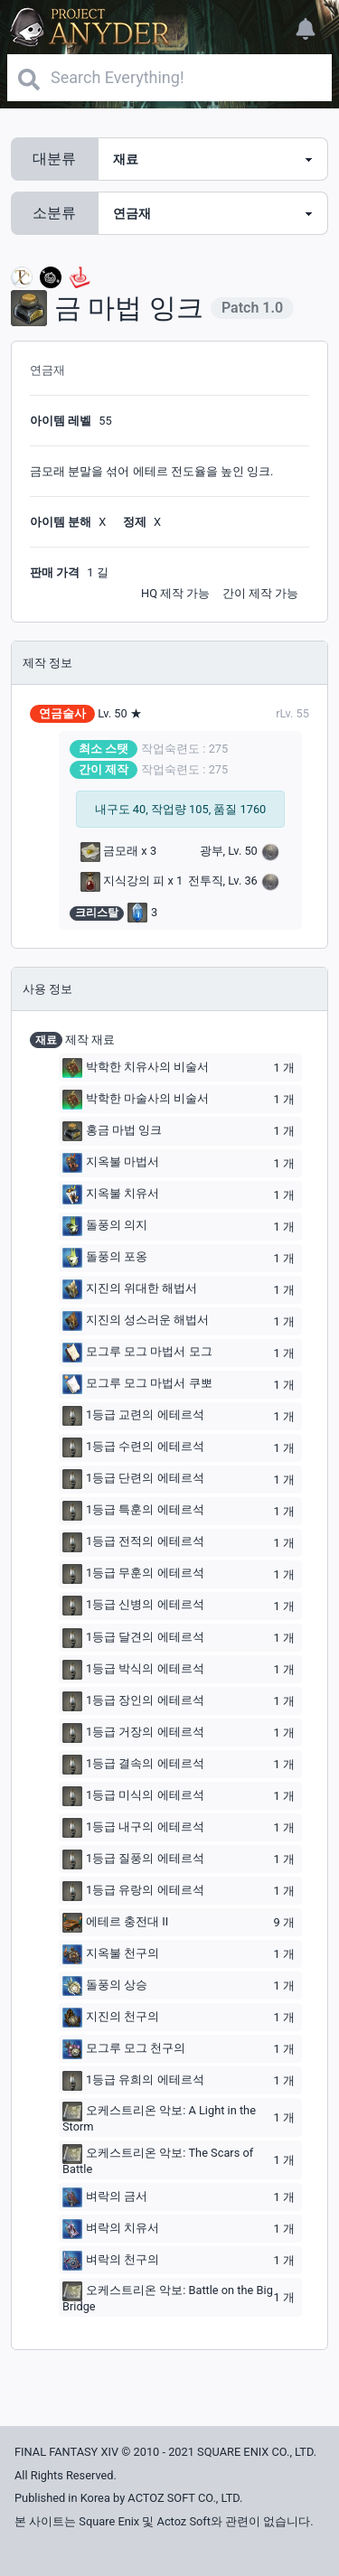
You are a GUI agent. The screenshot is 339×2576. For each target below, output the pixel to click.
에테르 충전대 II (115, 1923)
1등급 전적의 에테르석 (133, 1542)
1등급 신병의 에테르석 (133, 1606)
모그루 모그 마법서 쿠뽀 (137, 1384)
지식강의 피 (122, 880)
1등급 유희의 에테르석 (133, 2081)
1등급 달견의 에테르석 (133, 1638)
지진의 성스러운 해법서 (135, 1321)
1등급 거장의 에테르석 (133, 1733)
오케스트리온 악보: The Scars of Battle (157, 2160)
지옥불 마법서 (110, 1163)
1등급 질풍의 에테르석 (133, 1859)
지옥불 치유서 (110, 1194)
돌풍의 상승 (104, 1986)
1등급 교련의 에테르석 (133, 1416)
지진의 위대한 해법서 (129, 1289)
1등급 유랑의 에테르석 (133, 1891)
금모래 (109, 850)
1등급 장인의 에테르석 (133, 1701)
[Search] (169, 77)
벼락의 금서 (104, 2197)
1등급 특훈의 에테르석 (133, 1511)
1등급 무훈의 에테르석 (133, 1574)
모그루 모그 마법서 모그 (137, 1353)
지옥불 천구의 (110, 1954)
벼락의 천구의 (110, 2261)
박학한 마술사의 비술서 (135, 1100)
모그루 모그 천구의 (123, 2049)
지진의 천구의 (110, 2018)
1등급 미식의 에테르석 (133, 1796)
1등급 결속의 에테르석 (133, 1765)
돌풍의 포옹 (104, 1258)
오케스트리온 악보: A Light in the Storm (159, 2117)
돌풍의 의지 (104, 1226)
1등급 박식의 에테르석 (133, 1670)
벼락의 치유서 (110, 2229)
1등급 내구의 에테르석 (133, 1828)
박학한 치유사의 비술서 (135, 1068)
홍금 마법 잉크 (112, 1131)
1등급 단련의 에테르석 (133, 1479)
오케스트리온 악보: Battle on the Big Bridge (167, 2297)
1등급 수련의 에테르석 (133, 1447)
